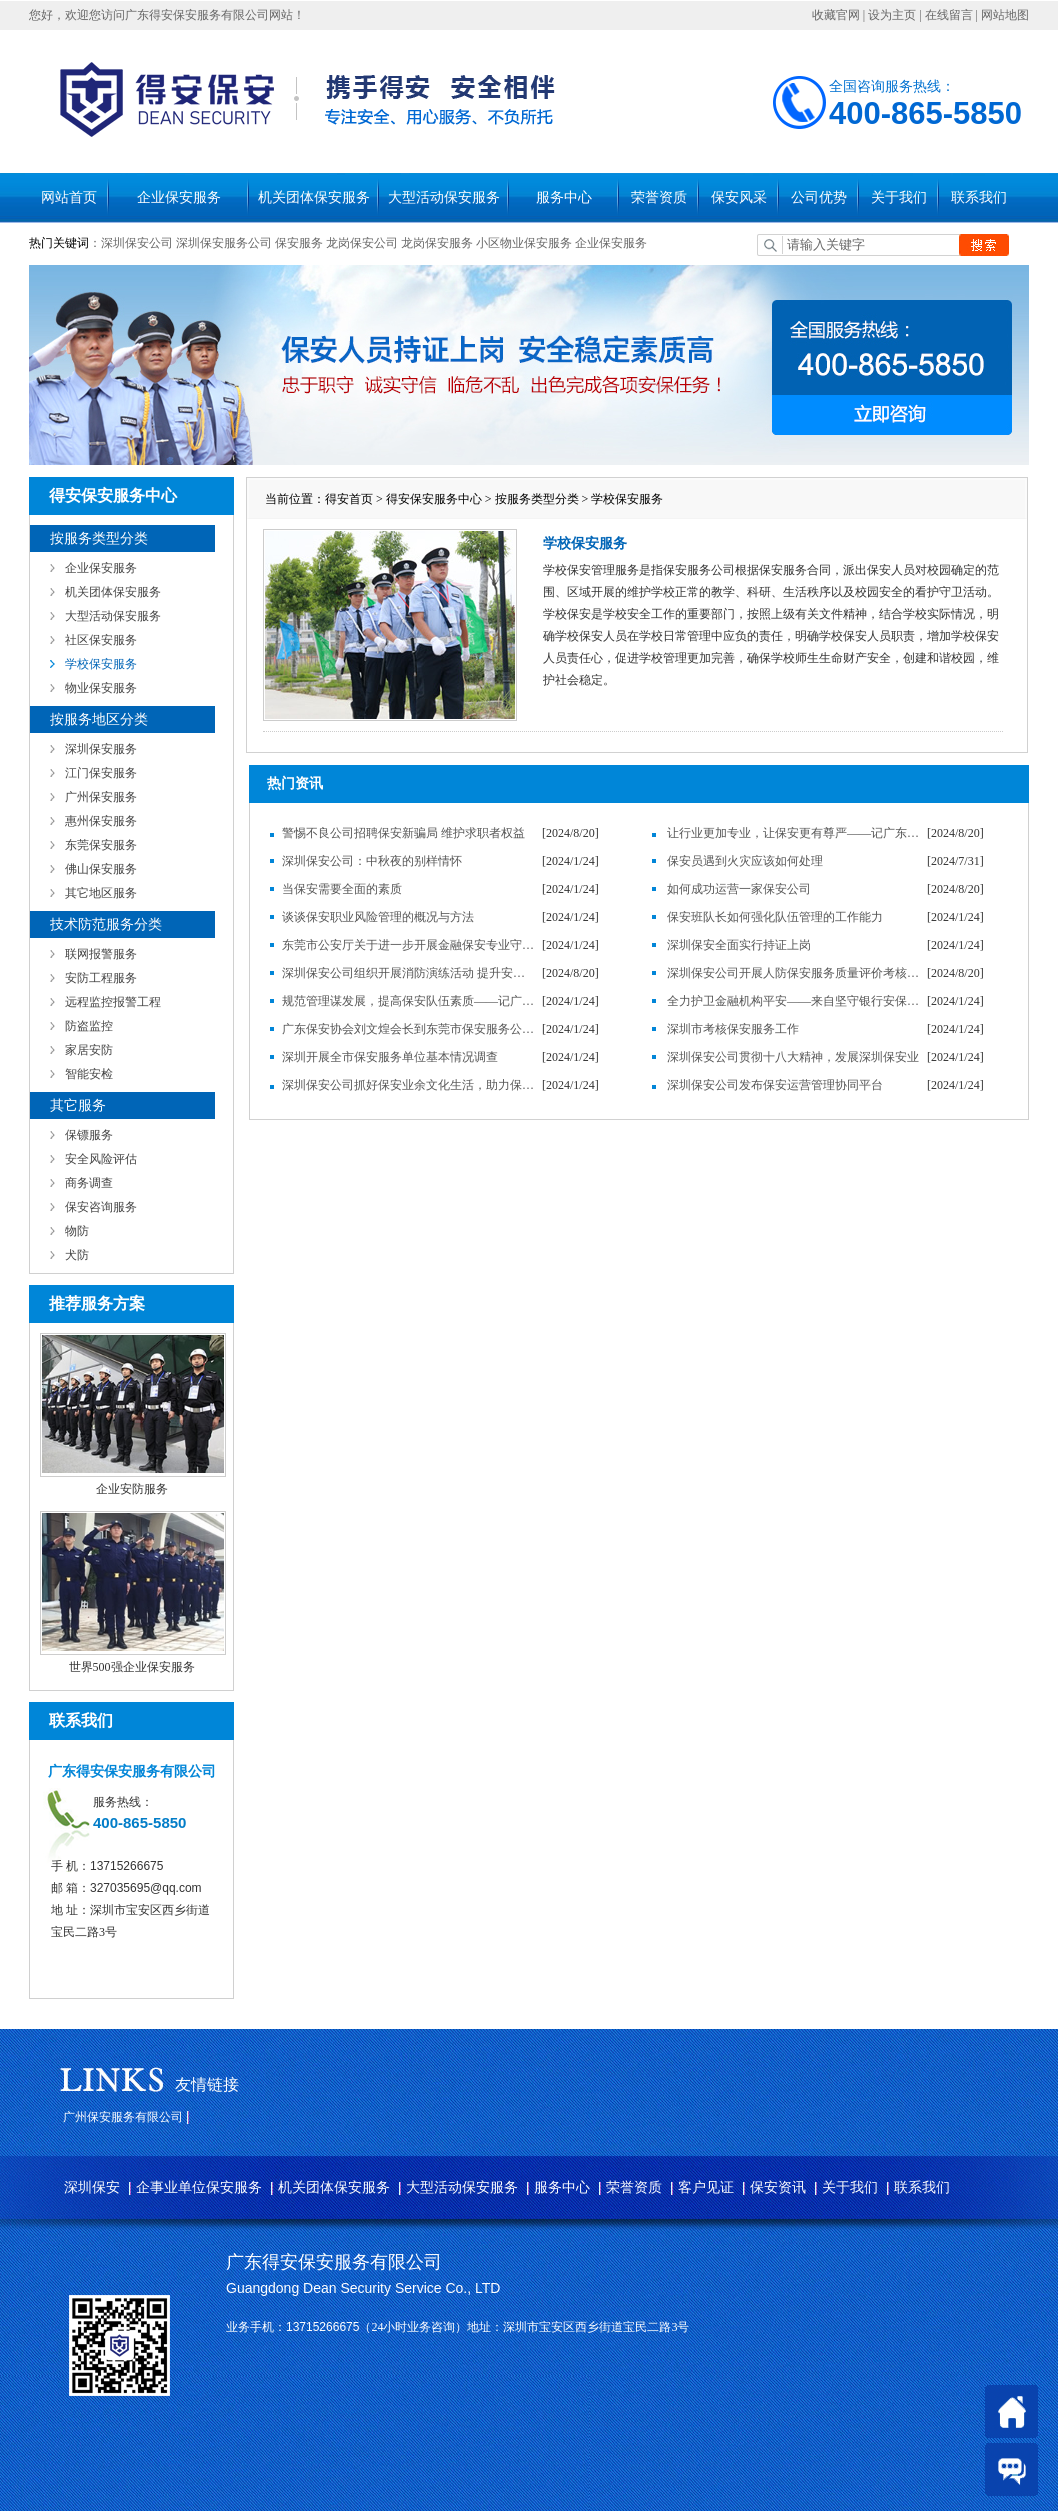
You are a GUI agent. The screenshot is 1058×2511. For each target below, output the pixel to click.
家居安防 (89, 1050)
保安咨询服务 (101, 1207)
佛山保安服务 (101, 869)
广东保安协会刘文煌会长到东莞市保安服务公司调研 (409, 1029)
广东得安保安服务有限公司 (334, 2262)
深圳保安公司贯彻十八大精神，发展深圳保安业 (793, 1057)
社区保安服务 (101, 640)
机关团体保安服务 (314, 197)
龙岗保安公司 (362, 243)
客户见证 (706, 2187)
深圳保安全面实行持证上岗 (739, 945)
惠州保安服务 (101, 821)
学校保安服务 (101, 664)
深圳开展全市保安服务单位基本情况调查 (390, 1057)
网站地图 (1005, 15)
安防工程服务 (101, 978)
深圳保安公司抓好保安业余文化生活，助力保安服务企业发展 (409, 1085)
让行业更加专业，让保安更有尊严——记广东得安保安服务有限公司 (794, 833)
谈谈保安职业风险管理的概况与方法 (378, 917)
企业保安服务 (179, 197)
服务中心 (564, 197)
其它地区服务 (101, 893)
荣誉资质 (659, 197)
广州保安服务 (101, 797)
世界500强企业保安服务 (132, 1667)
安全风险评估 (101, 1159)
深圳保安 (92, 2187)
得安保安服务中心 (434, 499)
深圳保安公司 (137, 243)
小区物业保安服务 (524, 243)
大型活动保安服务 (444, 197)
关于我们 (899, 197)
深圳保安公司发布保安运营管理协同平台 (775, 1085)
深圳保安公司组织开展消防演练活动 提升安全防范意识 (409, 973)
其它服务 (78, 1105)
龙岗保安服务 (437, 243)
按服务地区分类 (99, 719)
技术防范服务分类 (106, 924)
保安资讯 (778, 2187)
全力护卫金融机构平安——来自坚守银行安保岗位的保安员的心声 (794, 1001)
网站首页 (69, 197)
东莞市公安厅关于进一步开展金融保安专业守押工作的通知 (409, 945)
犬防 (77, 1255)
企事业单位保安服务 (199, 2187)
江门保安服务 (101, 773)
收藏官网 (836, 15)
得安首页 (349, 499)
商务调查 (89, 1183)
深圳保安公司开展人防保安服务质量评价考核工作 (794, 973)
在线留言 (949, 15)
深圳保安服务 (101, 749)
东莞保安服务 (101, 845)
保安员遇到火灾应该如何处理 (745, 861)
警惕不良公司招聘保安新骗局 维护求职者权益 (403, 833)
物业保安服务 (101, 688)
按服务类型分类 (99, 538)
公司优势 (819, 197)
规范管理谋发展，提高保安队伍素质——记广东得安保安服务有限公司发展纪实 (409, 1001)
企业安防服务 (132, 1489)
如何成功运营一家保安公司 (739, 889)
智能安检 (89, 1074)
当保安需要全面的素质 (342, 889)
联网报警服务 (101, 954)
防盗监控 (89, 1026)
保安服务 (299, 243)
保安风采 (739, 197)
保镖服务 (89, 1135)
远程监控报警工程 (113, 1002)
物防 (77, 1231)
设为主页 (892, 15)
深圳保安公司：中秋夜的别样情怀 (372, 861)
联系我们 (979, 197)
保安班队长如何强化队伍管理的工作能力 (775, 917)
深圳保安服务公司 (224, 243)
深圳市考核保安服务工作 (733, 1029)
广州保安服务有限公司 (123, 2117)
